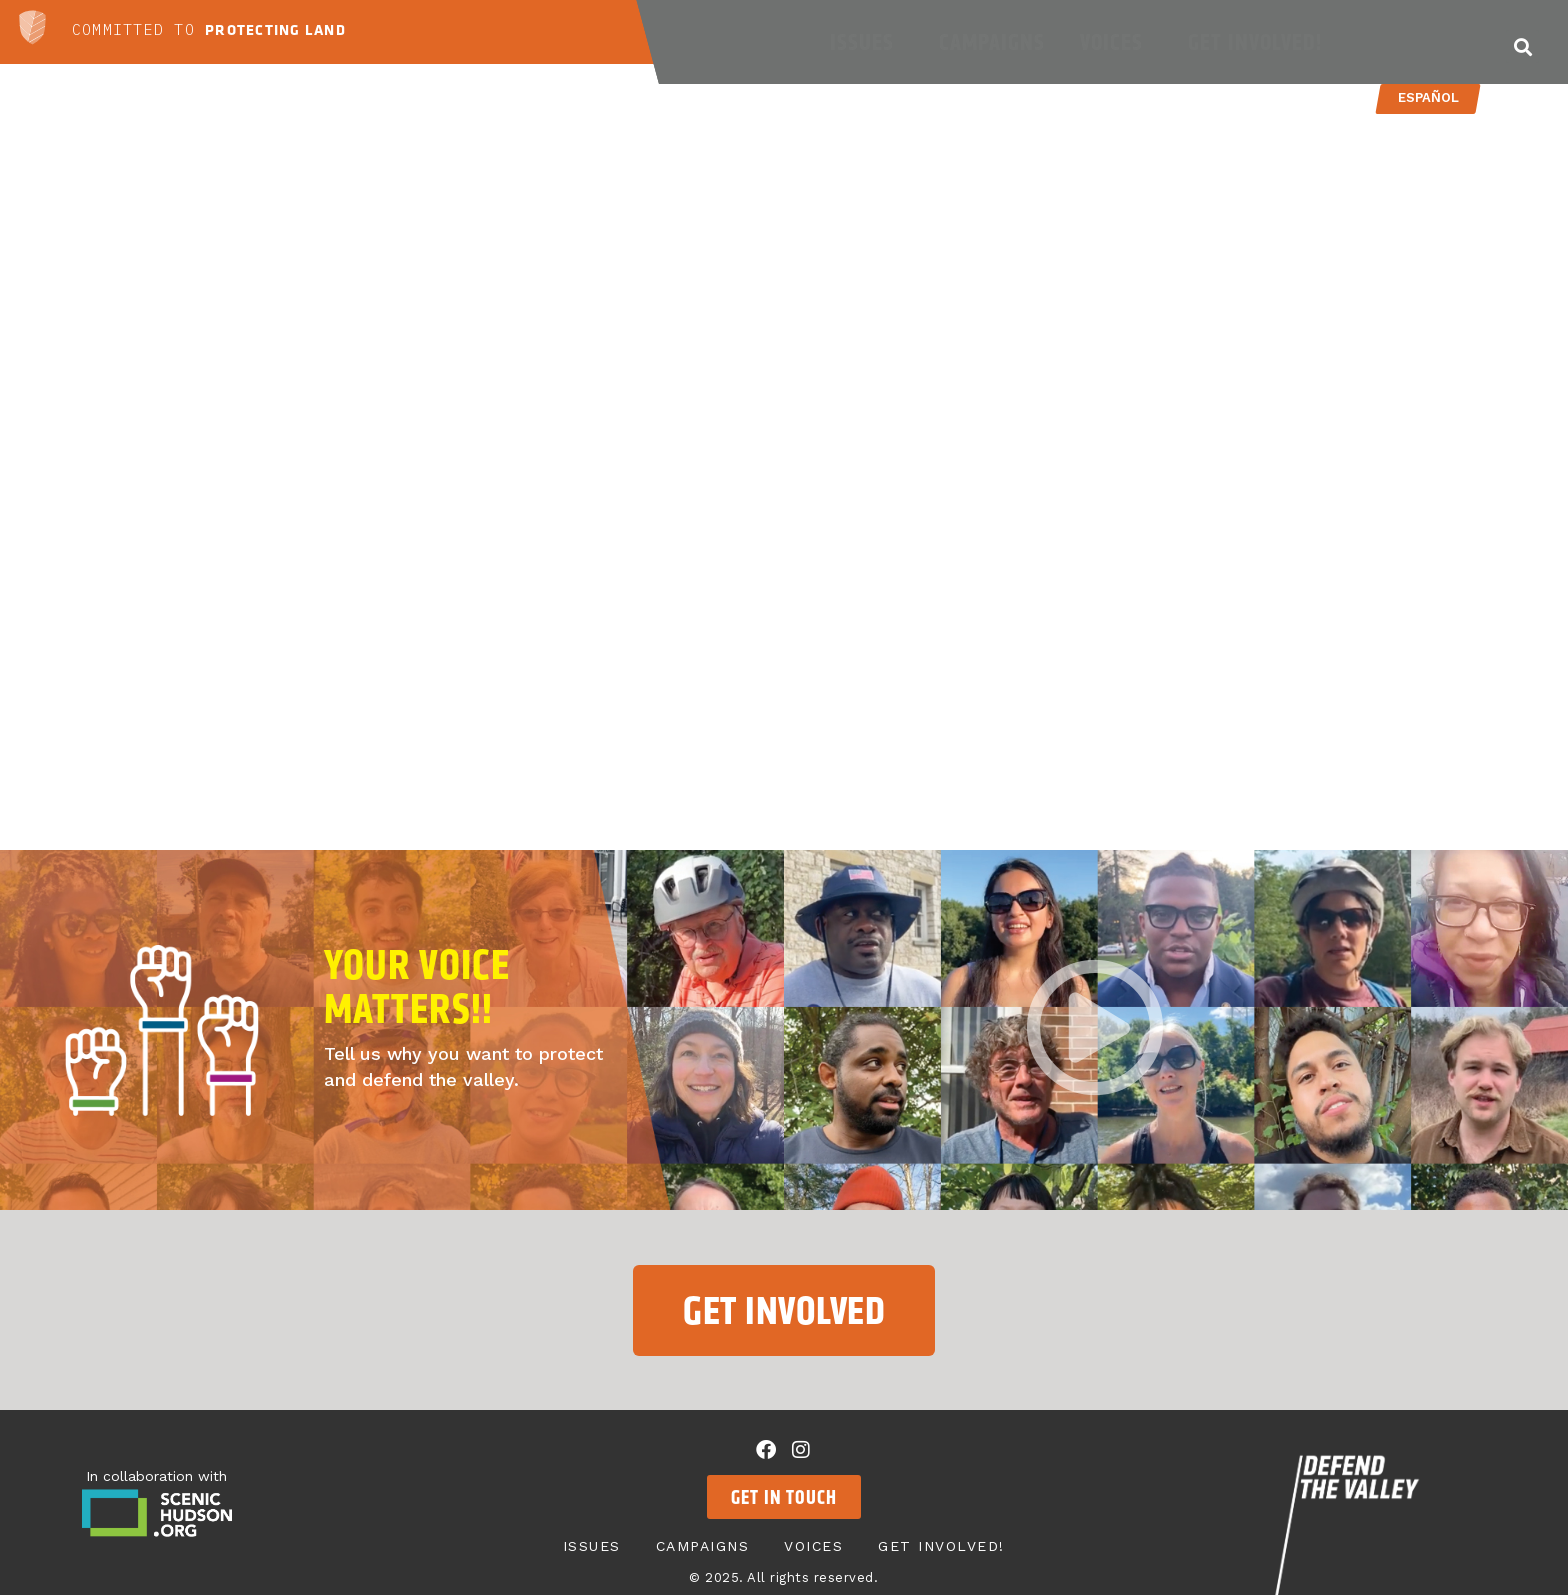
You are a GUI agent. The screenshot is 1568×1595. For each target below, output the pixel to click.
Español (1427, 97)
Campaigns (992, 42)
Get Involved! (1260, 42)
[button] (1522, 46)
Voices (1116, 42)
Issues (867, 42)
